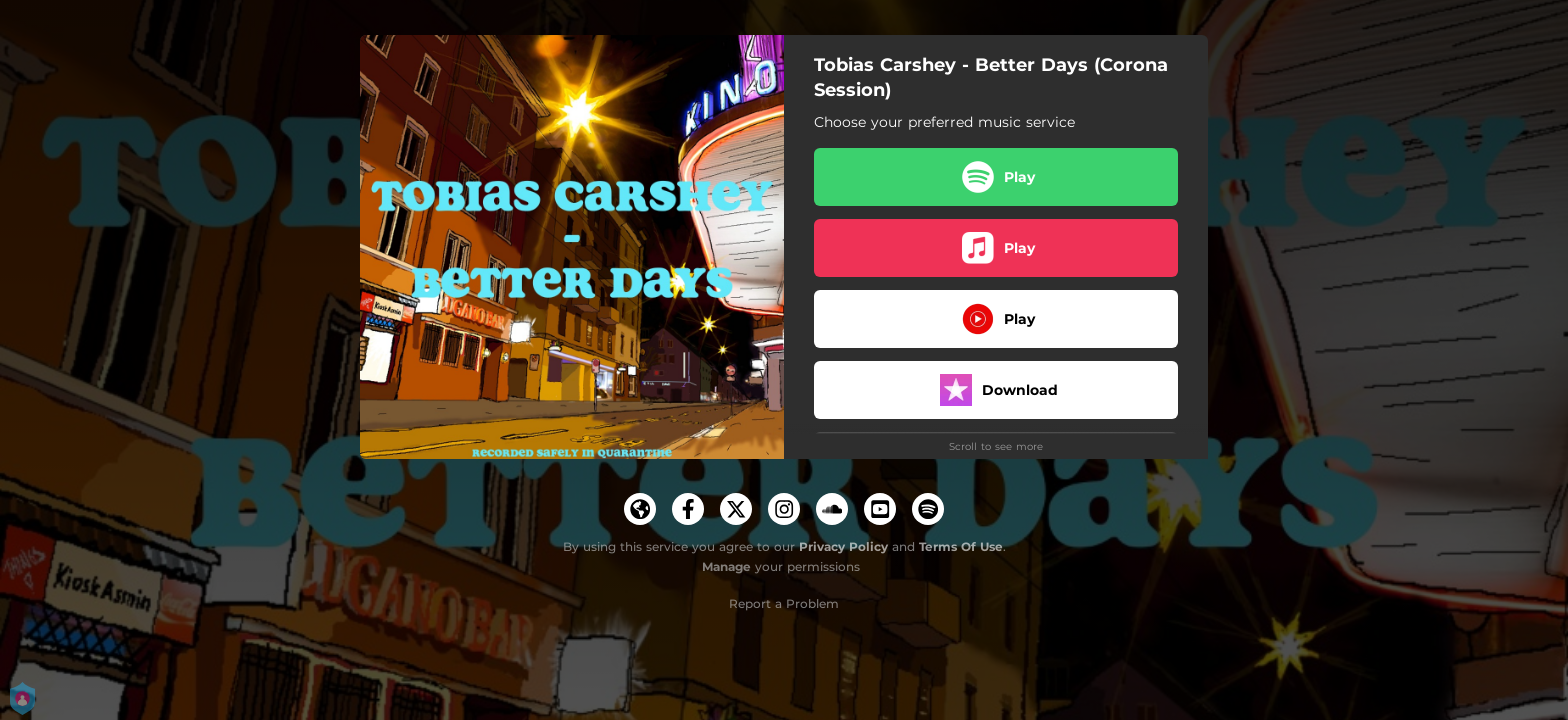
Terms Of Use (961, 546)
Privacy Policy (843, 546)
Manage (726, 566)
